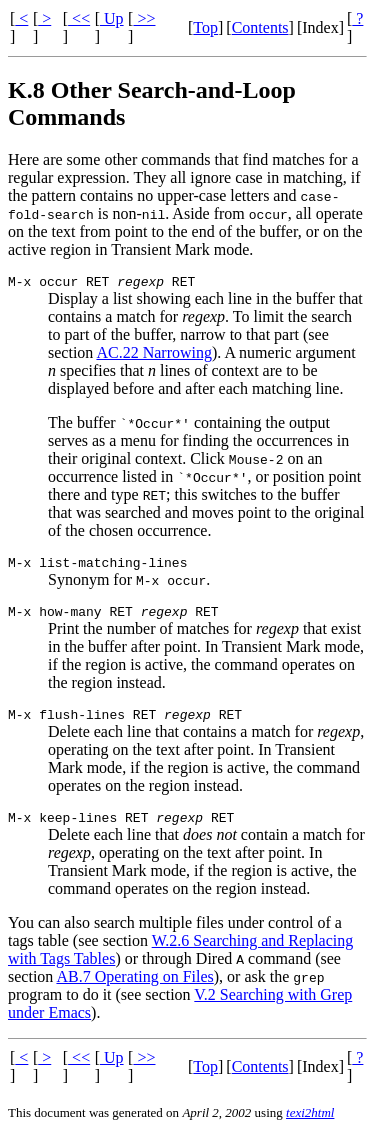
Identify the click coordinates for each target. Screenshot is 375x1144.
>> (144, 18)
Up (112, 18)
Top (205, 27)
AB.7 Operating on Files (134, 991)
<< (79, 18)
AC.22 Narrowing (154, 355)
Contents (260, 27)
